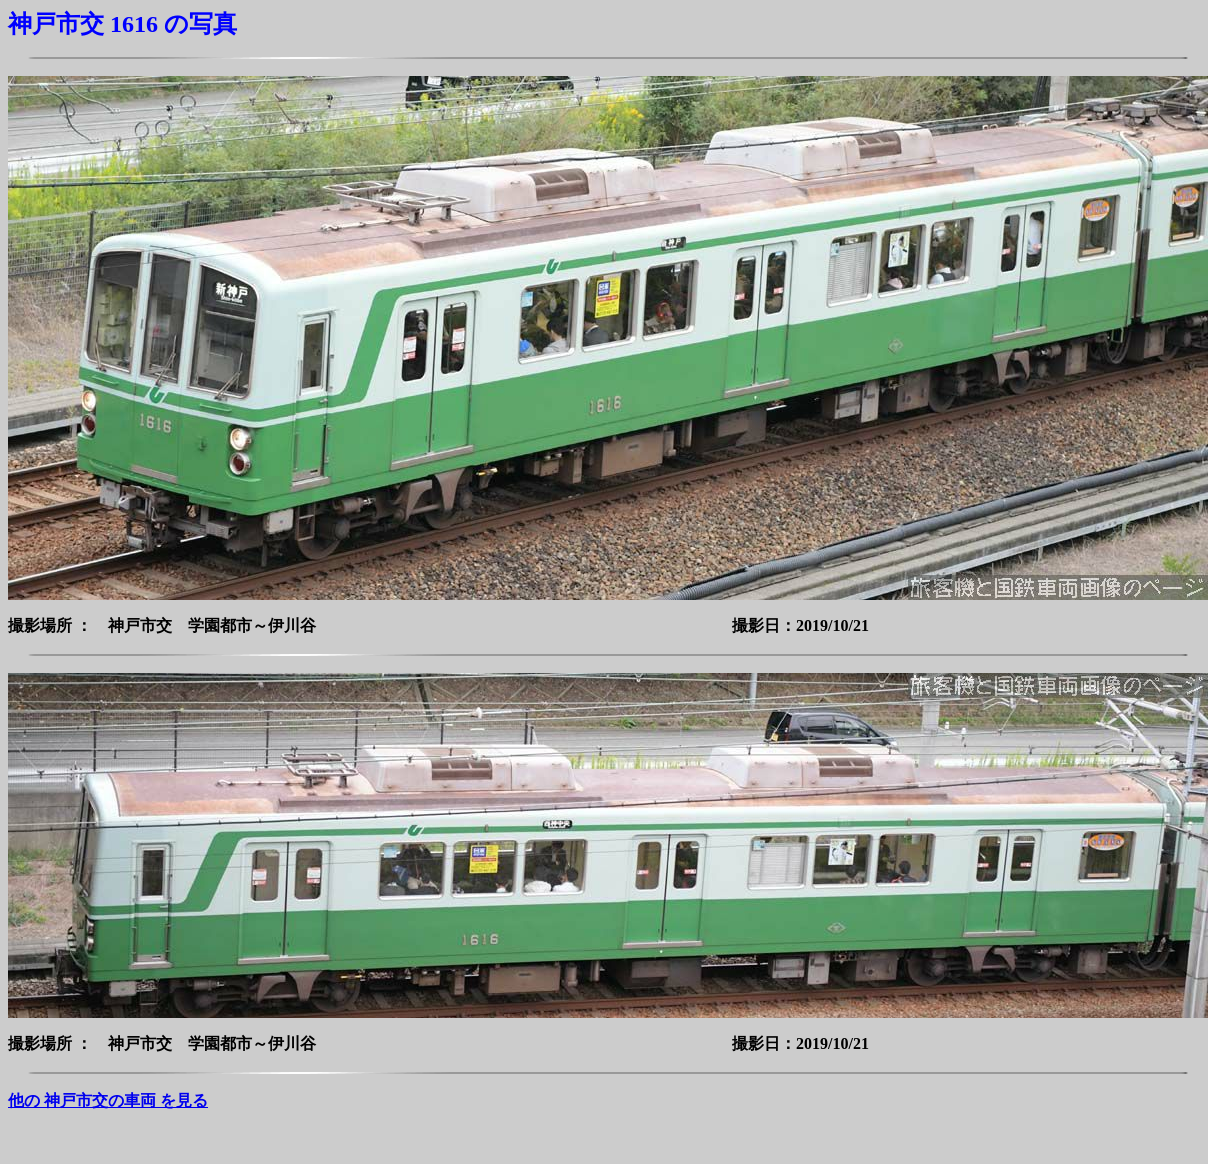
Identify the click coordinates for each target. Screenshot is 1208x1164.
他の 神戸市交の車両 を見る (108, 1100)
